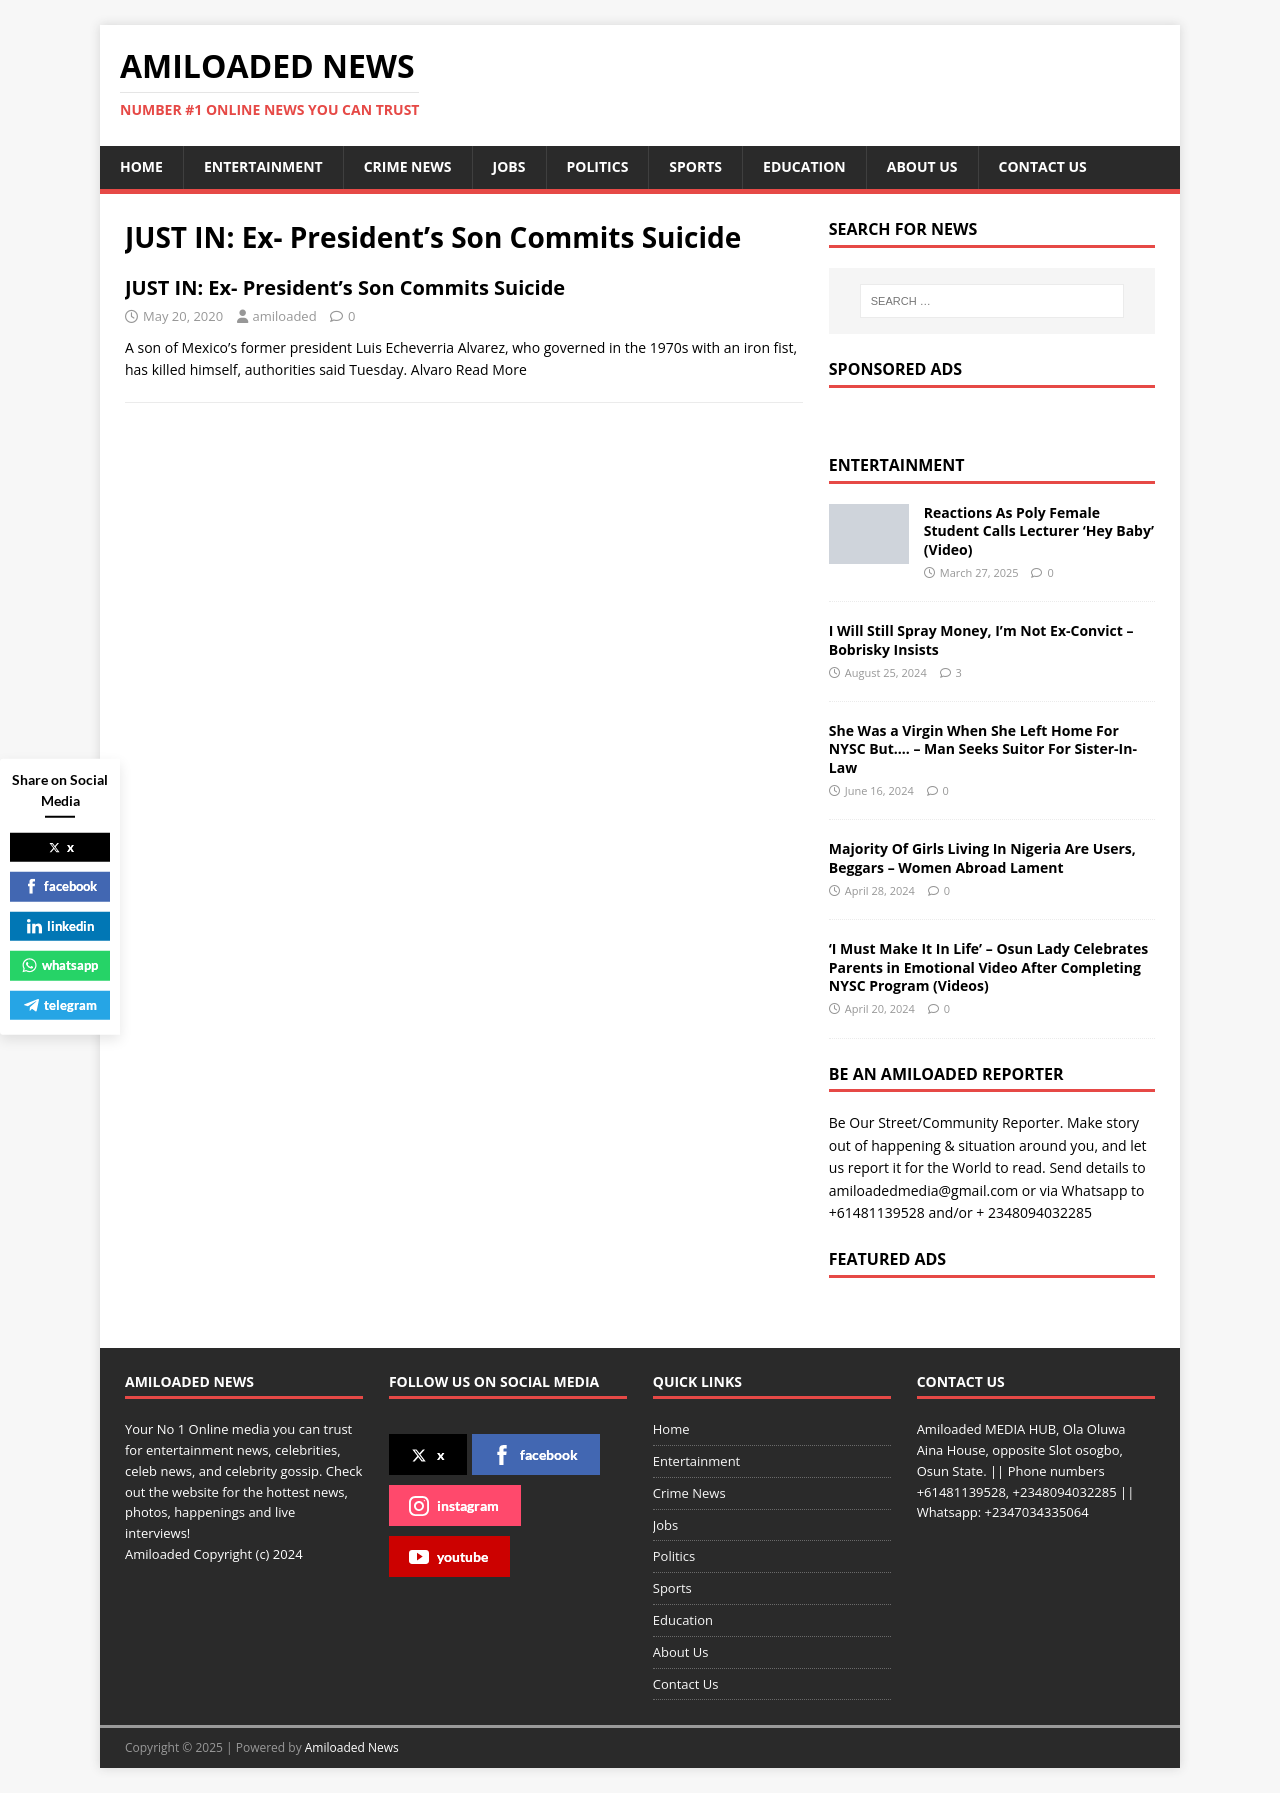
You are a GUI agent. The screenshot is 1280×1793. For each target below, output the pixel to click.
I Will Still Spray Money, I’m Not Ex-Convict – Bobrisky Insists (981, 639)
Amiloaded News (352, 1747)
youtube (448, 1557)
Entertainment (263, 166)
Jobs (509, 166)
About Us (922, 166)
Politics (598, 166)
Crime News (408, 166)
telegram (60, 1004)
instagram (454, 1506)
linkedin (60, 925)
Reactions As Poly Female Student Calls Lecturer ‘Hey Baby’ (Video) (1039, 530)
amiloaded (285, 316)
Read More (491, 369)
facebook (535, 1455)
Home (141, 166)
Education (804, 166)
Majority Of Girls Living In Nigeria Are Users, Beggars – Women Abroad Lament (982, 857)
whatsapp (60, 965)
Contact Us (1043, 166)
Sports (695, 166)
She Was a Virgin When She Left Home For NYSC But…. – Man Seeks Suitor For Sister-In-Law (983, 748)
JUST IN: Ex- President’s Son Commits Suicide (345, 287)
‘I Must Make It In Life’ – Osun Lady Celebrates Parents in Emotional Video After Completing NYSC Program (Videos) (988, 966)
